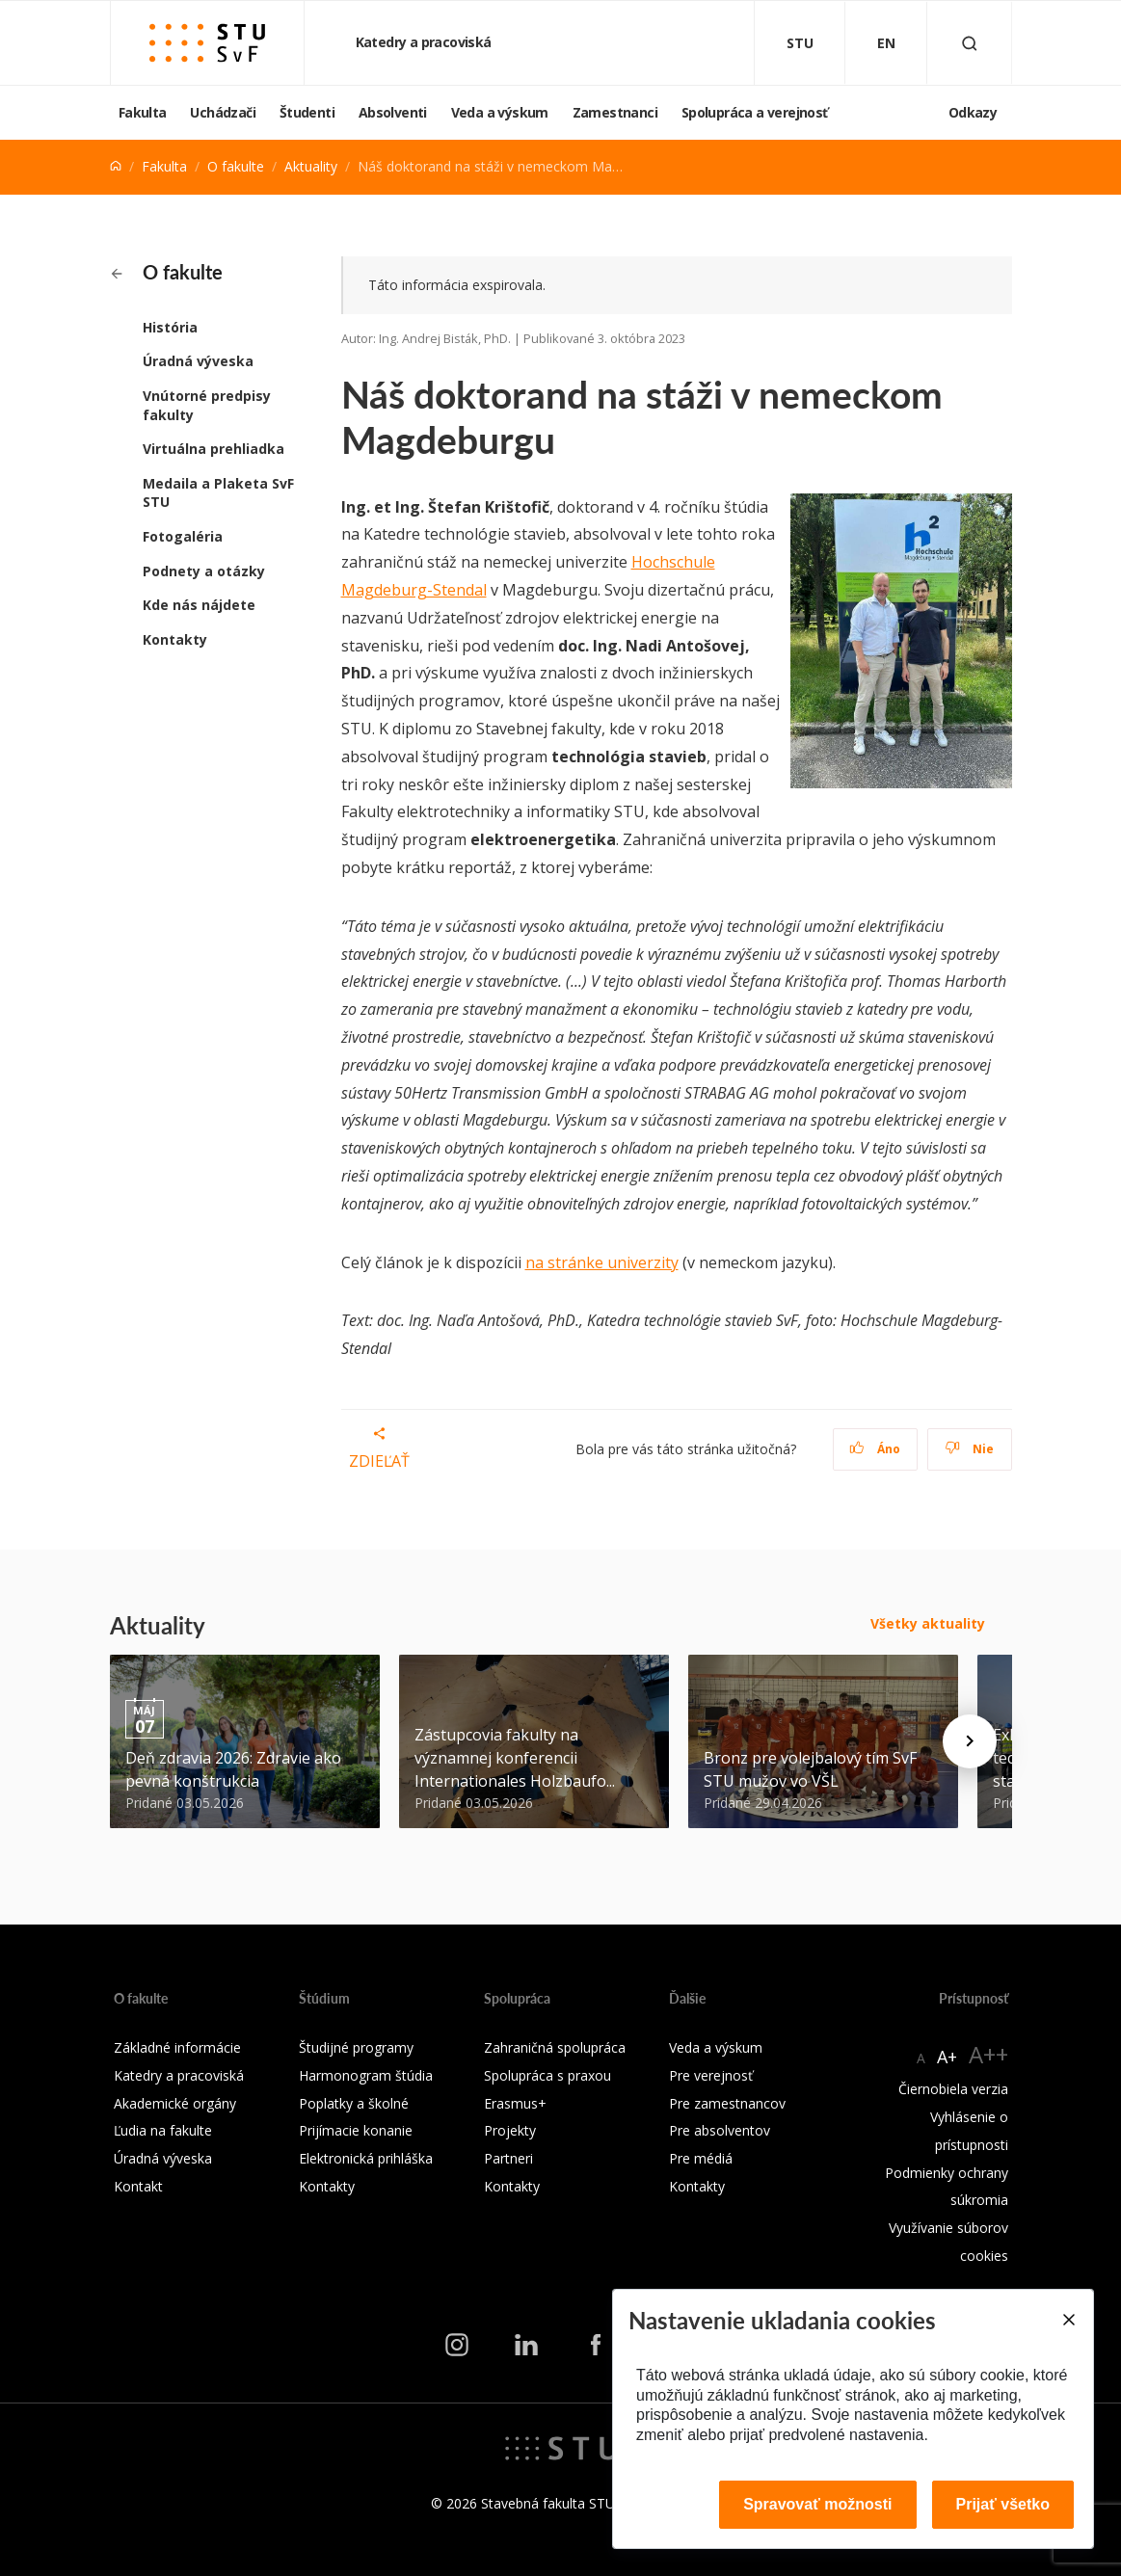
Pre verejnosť (711, 2075)
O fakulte (235, 166)
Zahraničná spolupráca (555, 2047)
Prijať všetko (1003, 2504)
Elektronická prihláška (366, 2158)
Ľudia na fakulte (163, 2130)
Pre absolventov (719, 2130)
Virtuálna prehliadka (213, 448)
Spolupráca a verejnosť (754, 112)
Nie (969, 1449)
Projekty (510, 2130)
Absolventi (393, 112)
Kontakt (138, 2186)
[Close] (1068, 2319)
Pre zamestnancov (727, 2103)
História (170, 327)
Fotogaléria (183, 536)
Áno (874, 1449)
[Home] (115, 166)
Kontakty (175, 639)
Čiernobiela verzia (953, 2089)
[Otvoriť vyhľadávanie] (969, 43)
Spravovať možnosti (817, 2504)
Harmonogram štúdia (366, 2075)
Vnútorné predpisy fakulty (207, 405)
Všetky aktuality (927, 1623)
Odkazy (972, 112)
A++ (988, 2054)
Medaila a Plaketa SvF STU (218, 493)
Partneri (508, 2158)
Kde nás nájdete (199, 605)
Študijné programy (356, 2047)
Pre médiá (701, 2158)
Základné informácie (177, 2047)
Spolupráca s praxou (547, 2075)
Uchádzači (222, 112)
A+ (947, 2056)
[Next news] (970, 1741)
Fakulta (143, 112)
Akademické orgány (175, 2103)
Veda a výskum (499, 112)
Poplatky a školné (354, 2103)
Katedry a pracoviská (425, 42)
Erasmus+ (515, 2103)
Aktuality (310, 166)
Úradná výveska (198, 361)
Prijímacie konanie (356, 2130)
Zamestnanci (615, 112)
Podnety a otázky (204, 571)
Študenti (307, 112)
